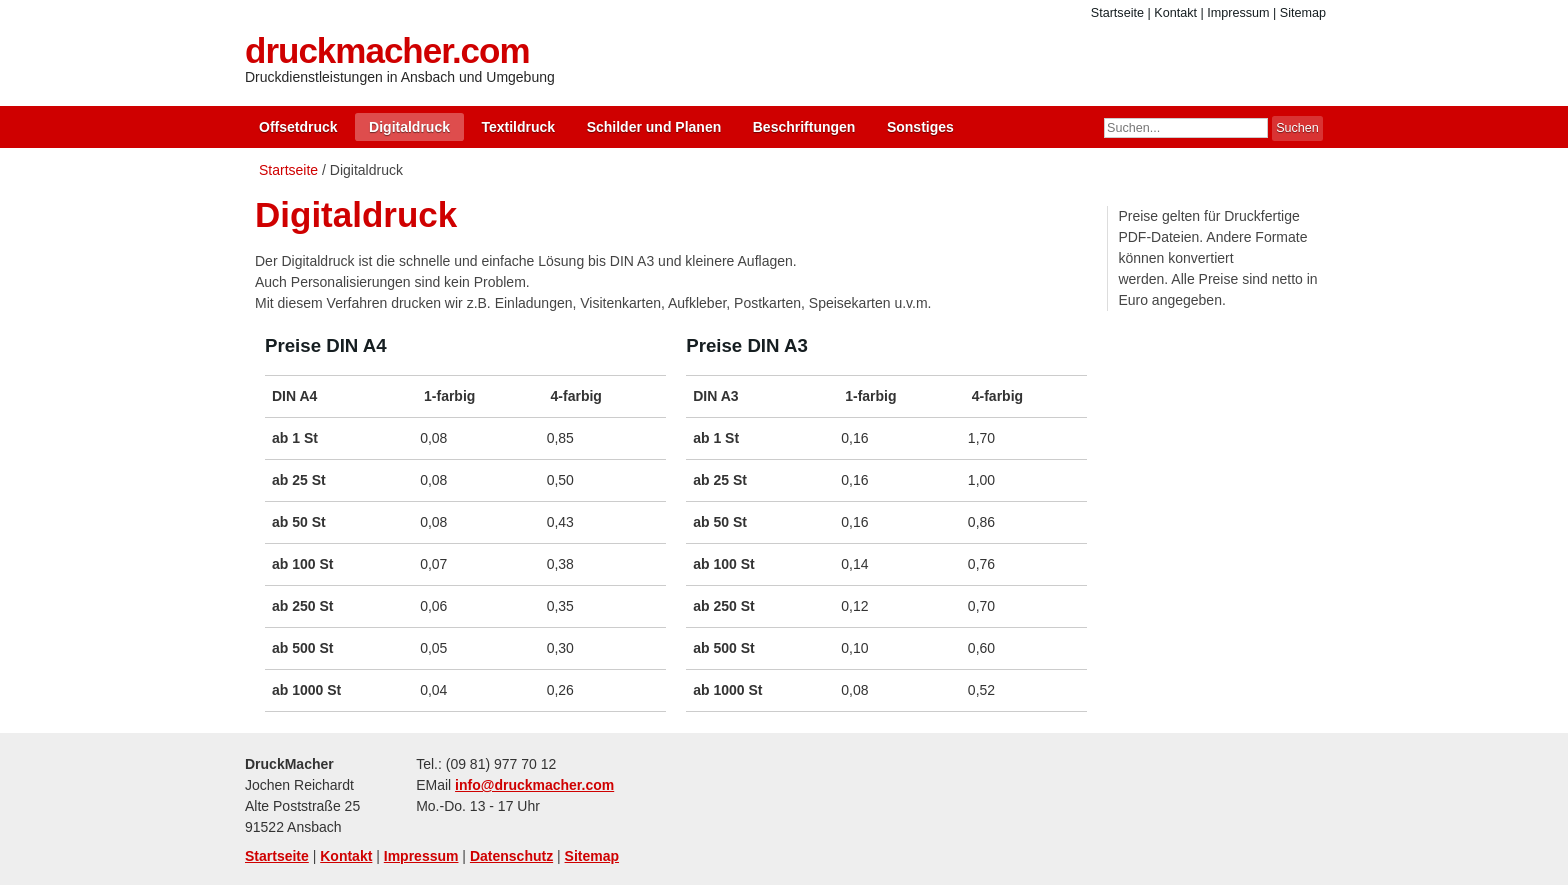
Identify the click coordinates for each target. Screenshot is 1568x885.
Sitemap (1303, 13)
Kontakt (1175, 13)
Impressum (1238, 13)
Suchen (1297, 128)
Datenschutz (511, 856)
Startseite (1117, 13)
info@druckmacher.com (534, 785)
